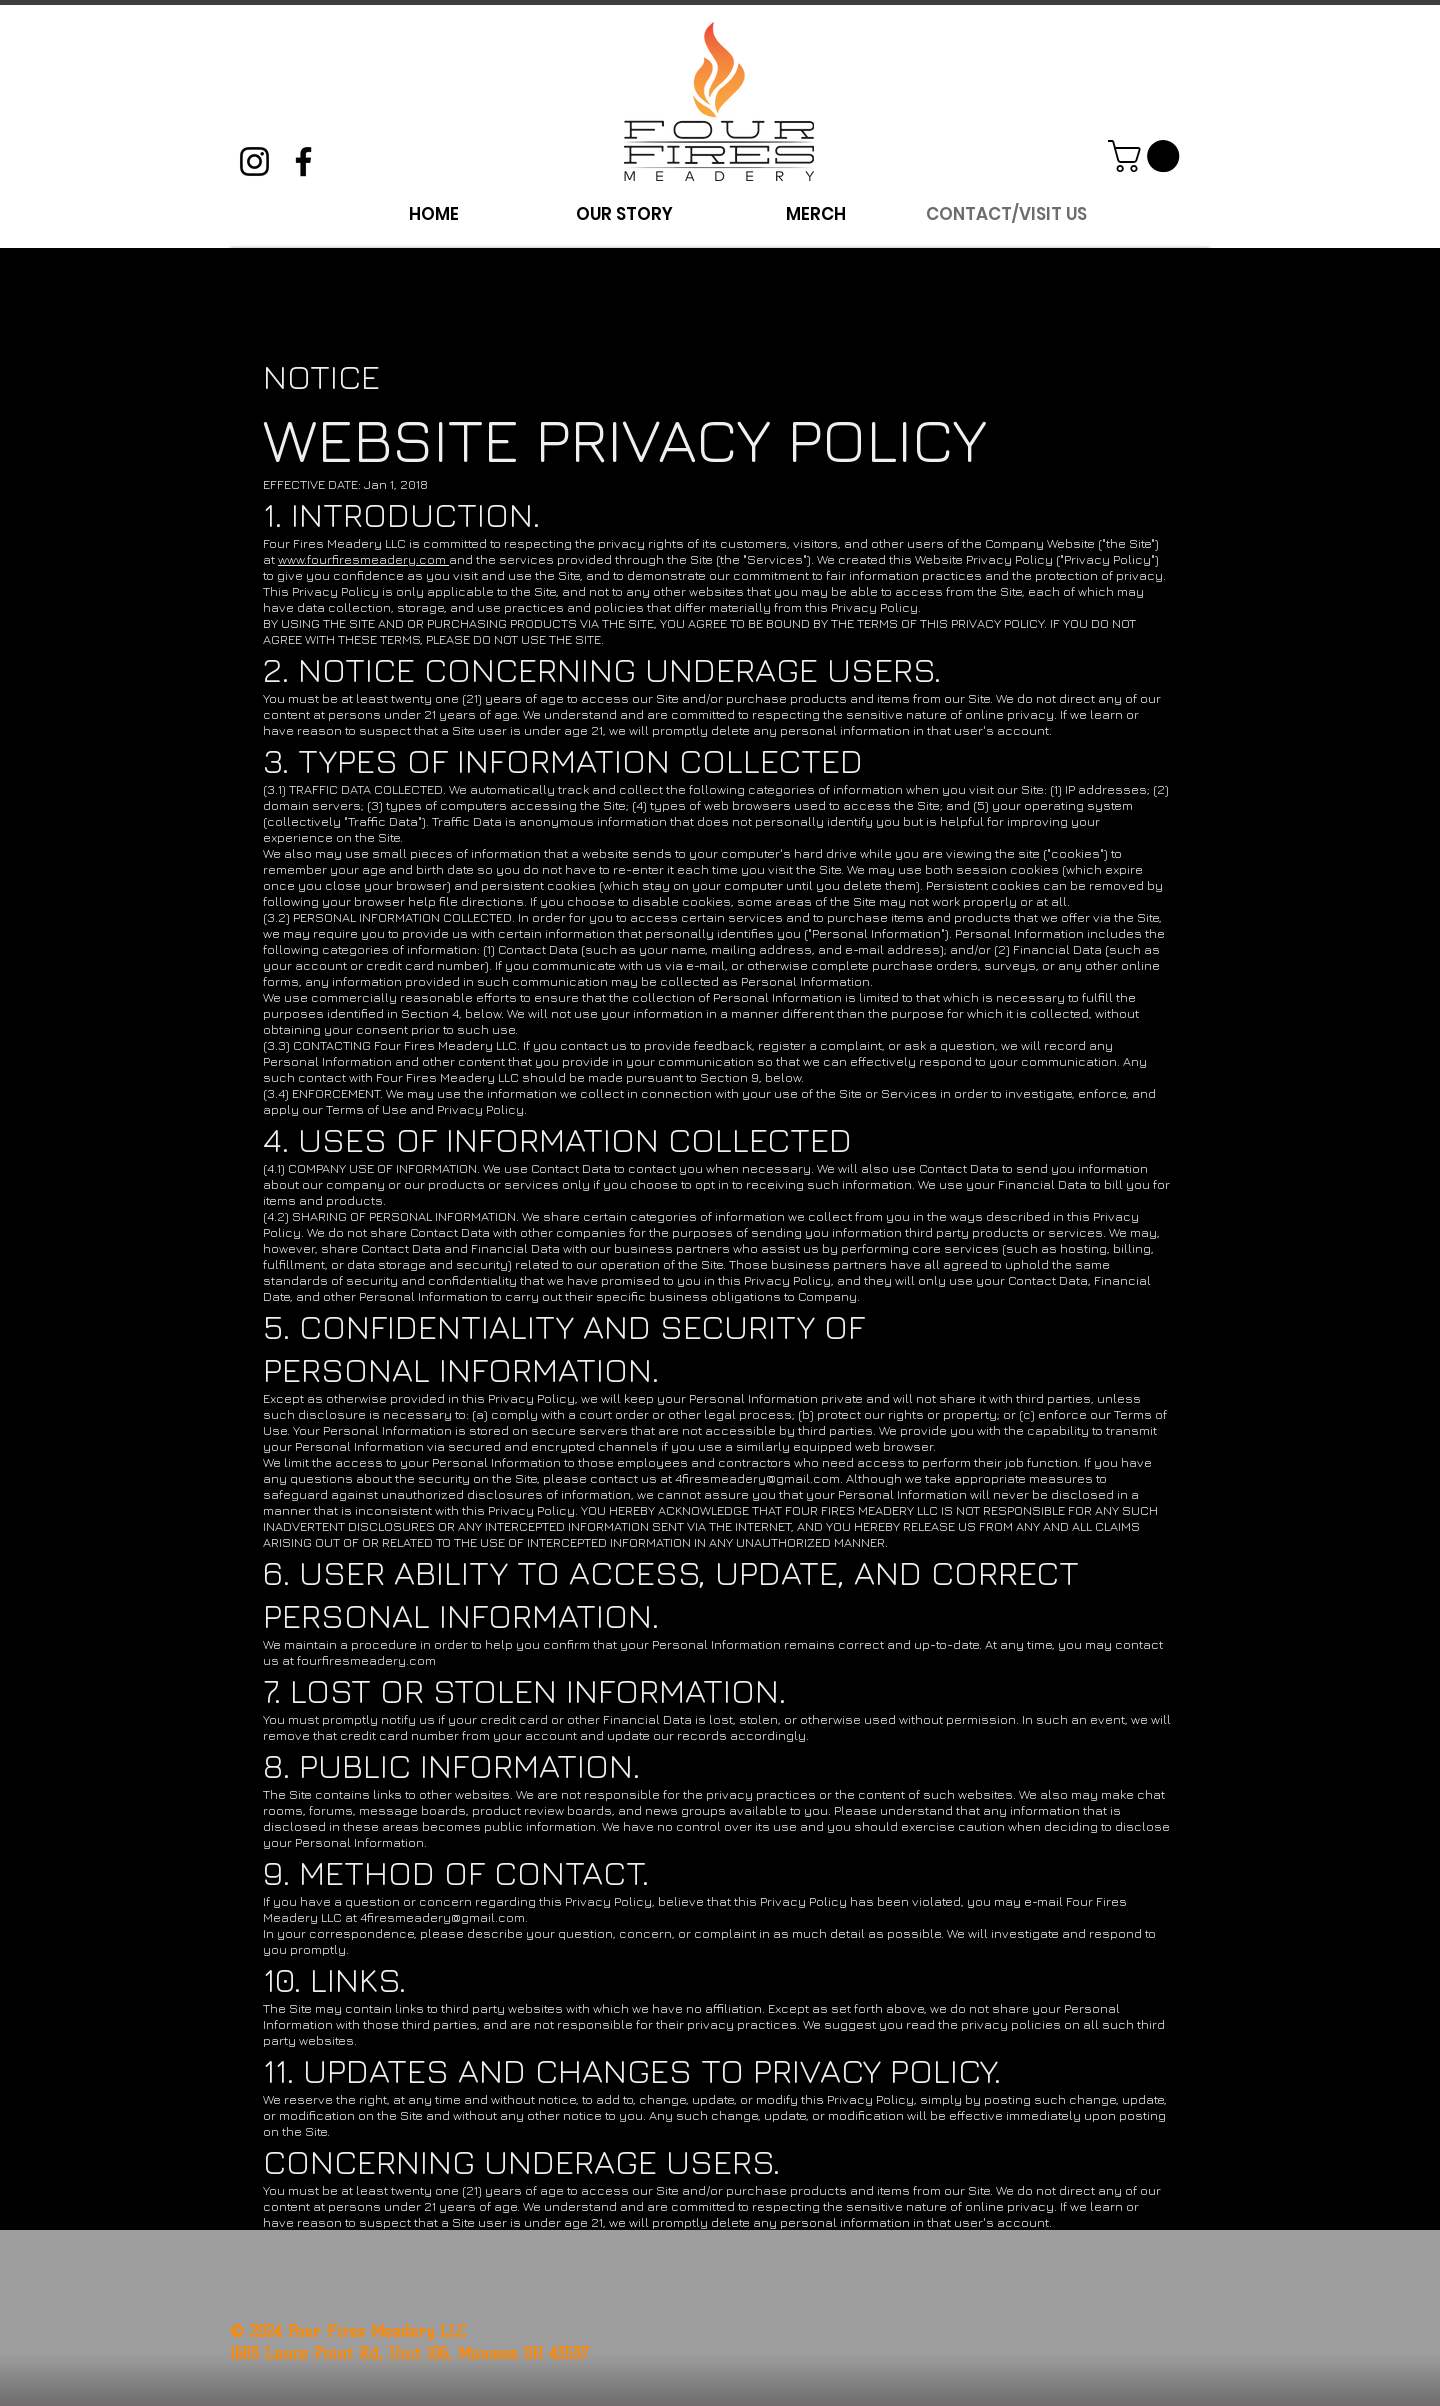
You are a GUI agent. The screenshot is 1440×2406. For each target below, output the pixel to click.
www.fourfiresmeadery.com (363, 559)
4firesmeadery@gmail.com (757, 1478)
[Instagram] (254, 161)
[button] (1147, 156)
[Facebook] (303, 161)
